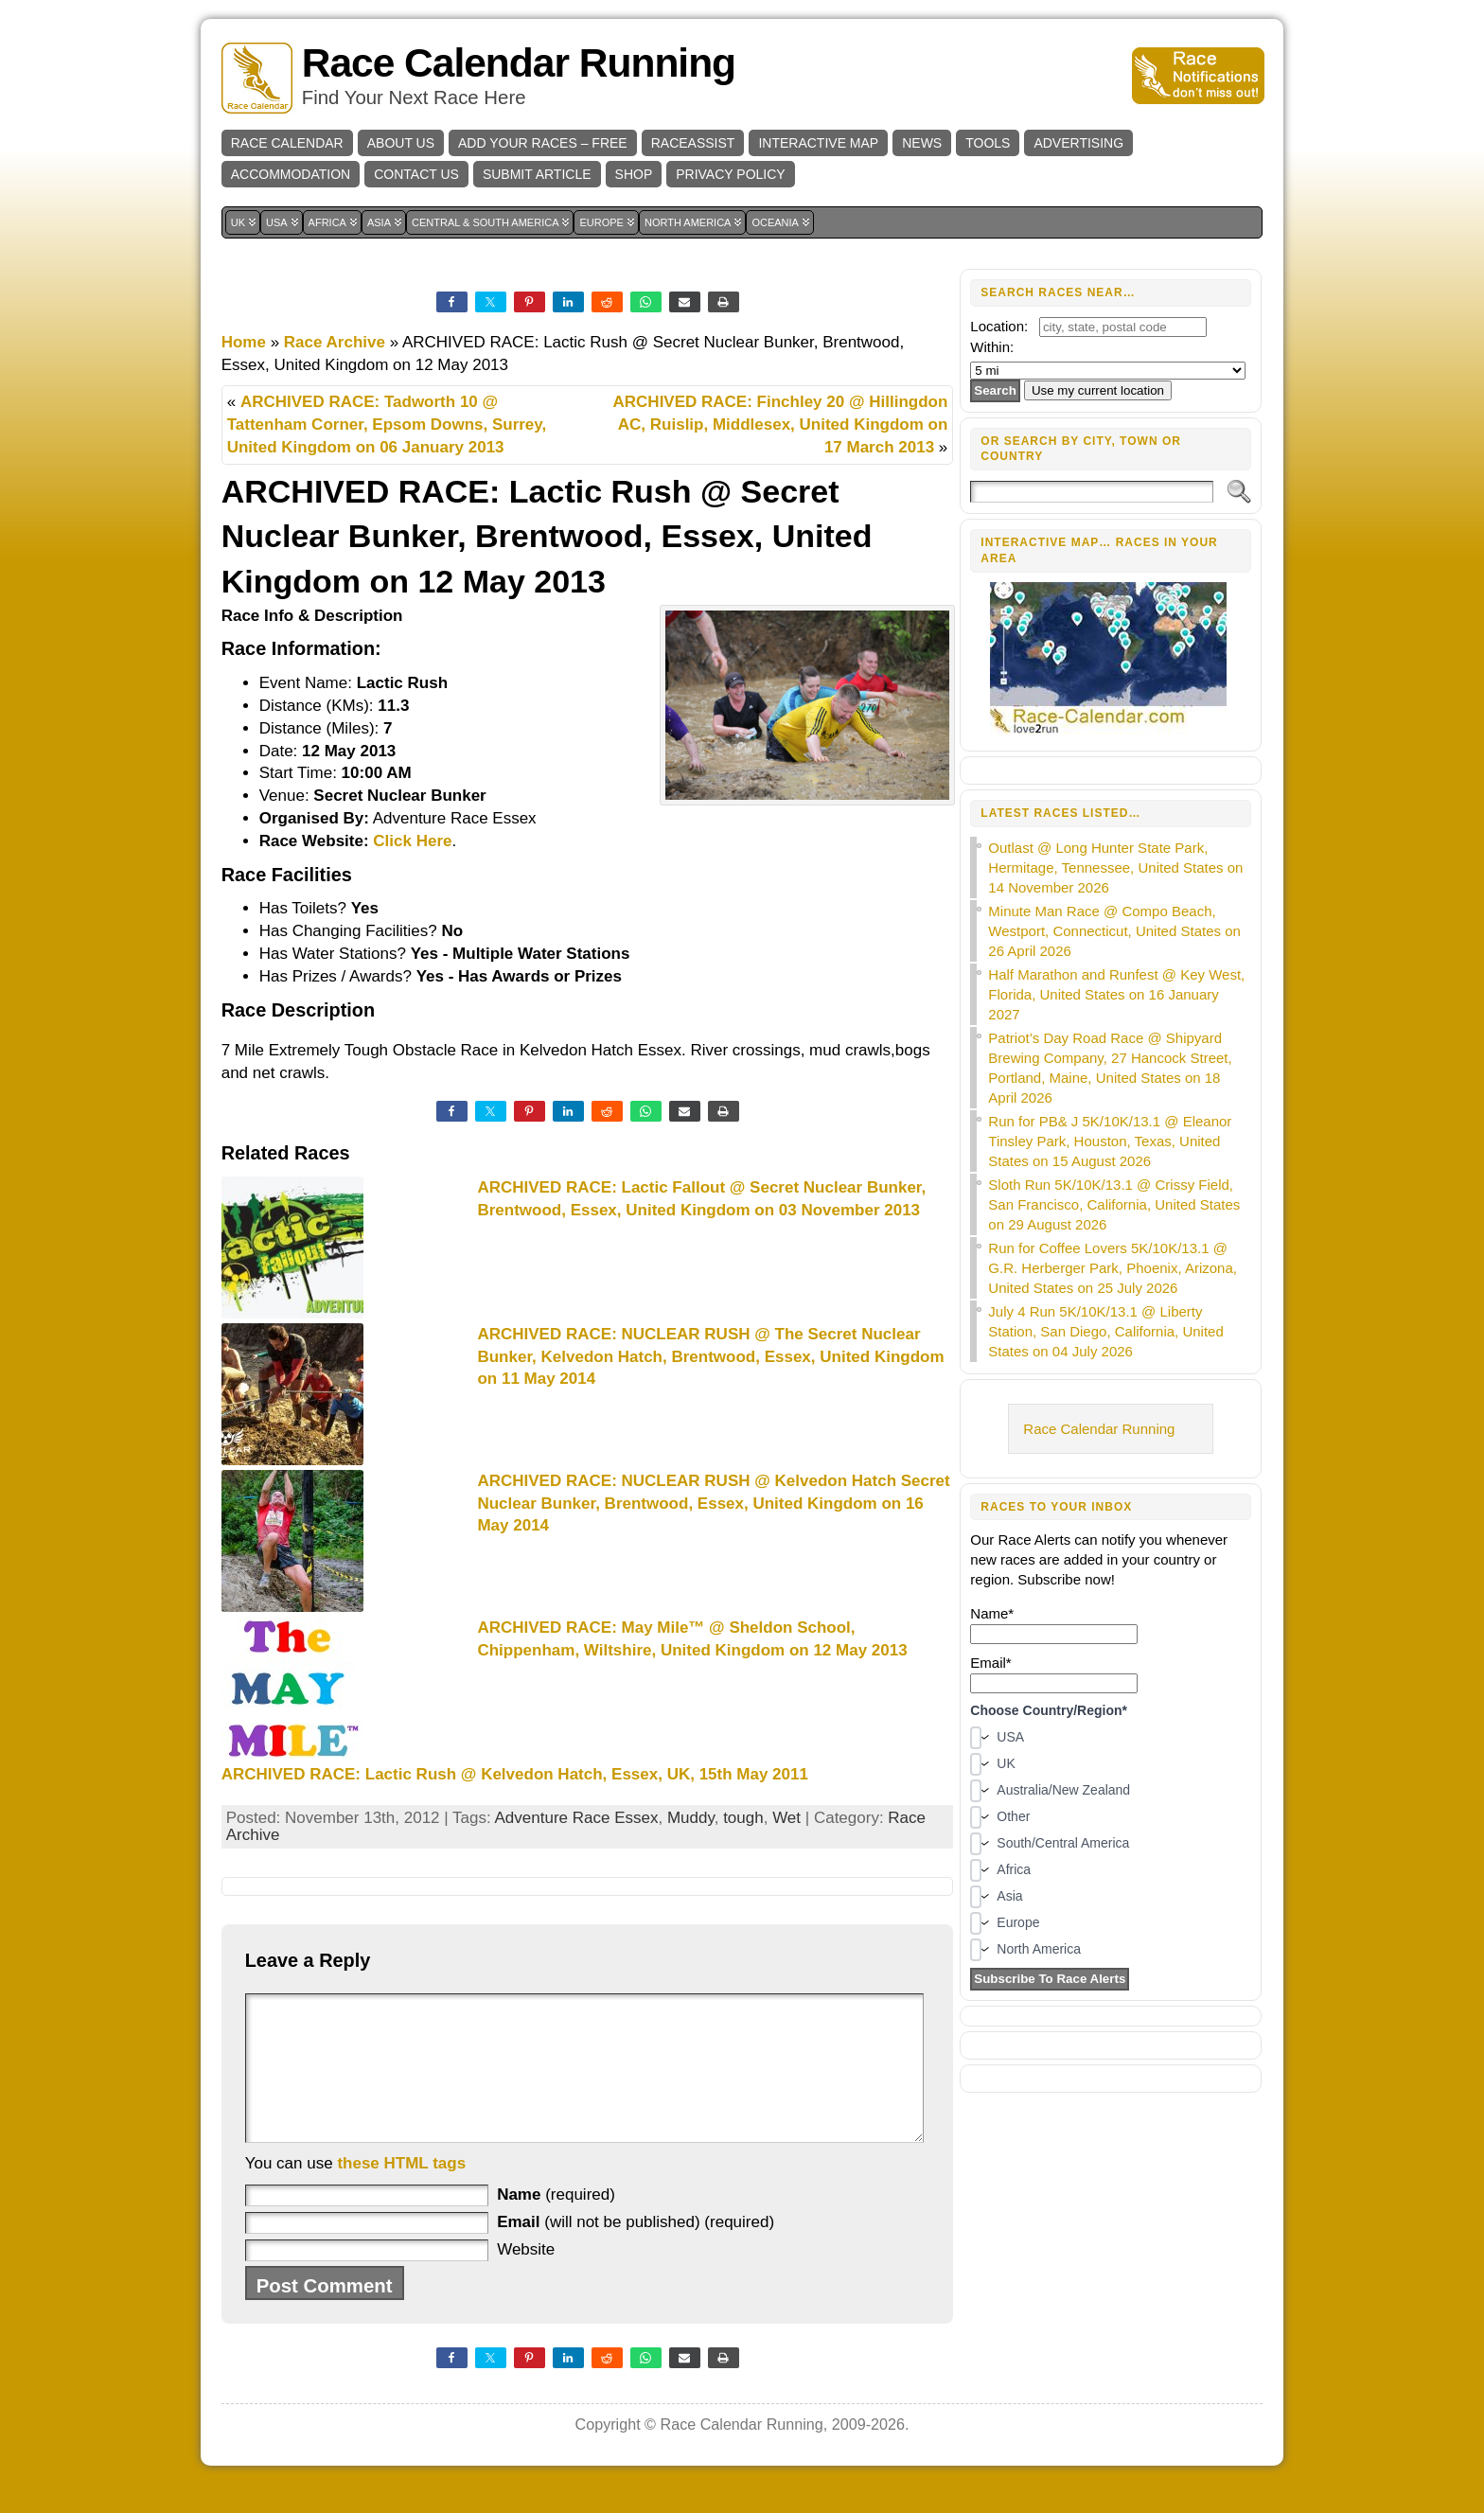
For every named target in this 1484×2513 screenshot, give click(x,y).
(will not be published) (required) (635, 2250)
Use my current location (1098, 390)
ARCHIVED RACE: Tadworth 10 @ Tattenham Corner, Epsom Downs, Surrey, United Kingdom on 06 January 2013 (387, 424)
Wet (786, 1818)
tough (743, 1818)
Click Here (412, 841)
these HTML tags (401, 2192)
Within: (992, 347)
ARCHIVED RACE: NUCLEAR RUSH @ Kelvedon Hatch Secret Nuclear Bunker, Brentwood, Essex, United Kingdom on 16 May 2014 (713, 1503)
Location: (999, 326)
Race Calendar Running (518, 63)
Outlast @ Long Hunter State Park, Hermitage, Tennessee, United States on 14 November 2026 (1115, 867)
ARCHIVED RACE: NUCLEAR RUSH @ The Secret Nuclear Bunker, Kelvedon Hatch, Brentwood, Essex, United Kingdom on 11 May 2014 (710, 1357)
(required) (556, 2223)
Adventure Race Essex (577, 1818)
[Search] (1091, 492)
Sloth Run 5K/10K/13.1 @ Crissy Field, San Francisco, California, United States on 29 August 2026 (1114, 1204)
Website (526, 2278)
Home (243, 342)
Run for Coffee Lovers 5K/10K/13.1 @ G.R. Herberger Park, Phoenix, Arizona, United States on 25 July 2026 (1112, 1268)
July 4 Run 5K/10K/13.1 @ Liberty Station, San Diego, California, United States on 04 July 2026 (1105, 1331)
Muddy (691, 1818)
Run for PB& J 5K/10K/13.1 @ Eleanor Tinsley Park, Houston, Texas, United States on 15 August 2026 (1109, 1141)
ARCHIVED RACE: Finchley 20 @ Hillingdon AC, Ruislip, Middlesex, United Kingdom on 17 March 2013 (780, 424)
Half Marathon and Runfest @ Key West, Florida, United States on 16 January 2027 (1116, 994)
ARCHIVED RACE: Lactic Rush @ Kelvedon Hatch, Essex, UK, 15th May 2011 (514, 1774)
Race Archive (334, 342)
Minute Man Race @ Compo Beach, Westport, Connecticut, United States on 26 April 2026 (1114, 931)
